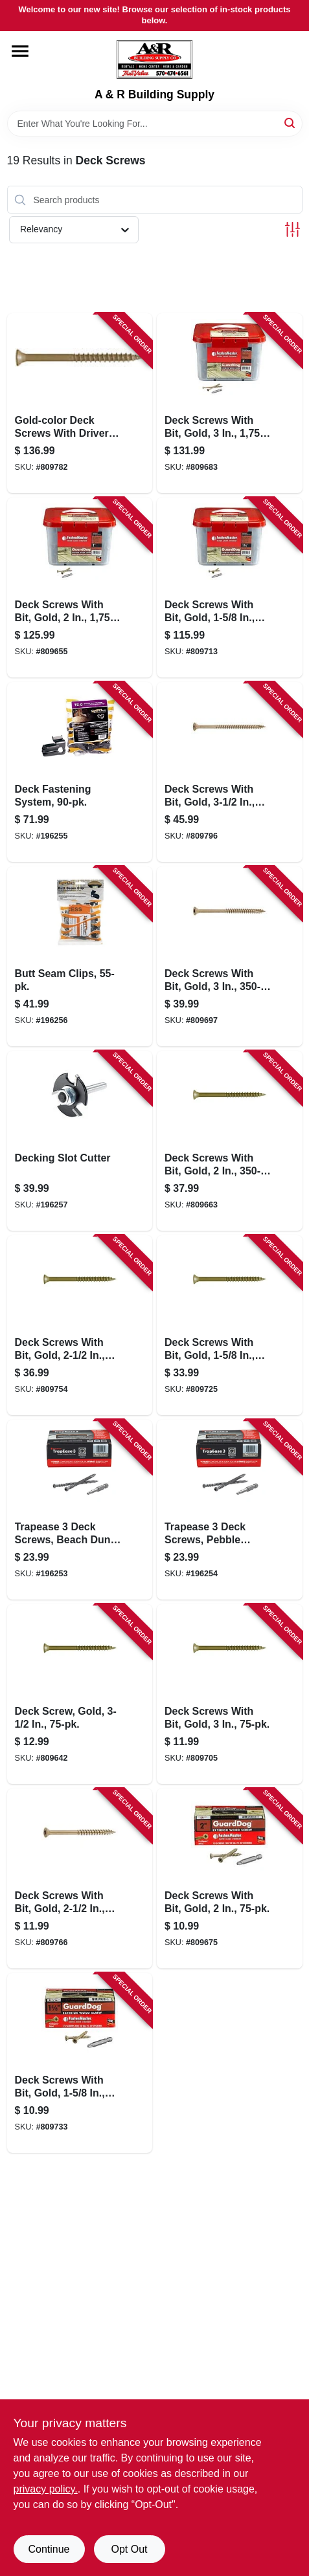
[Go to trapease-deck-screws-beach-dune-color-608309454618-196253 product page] (80, 1510)
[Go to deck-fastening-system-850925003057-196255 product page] (80, 772)
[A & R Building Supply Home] (154, 59)
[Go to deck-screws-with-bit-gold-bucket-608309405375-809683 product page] (230, 403)
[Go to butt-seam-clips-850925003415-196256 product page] (80, 956)
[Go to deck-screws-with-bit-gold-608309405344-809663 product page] (230, 1141)
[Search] (290, 122)
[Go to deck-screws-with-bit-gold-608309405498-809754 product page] (80, 1325)
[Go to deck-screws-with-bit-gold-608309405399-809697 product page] (230, 956)
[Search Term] (155, 124)
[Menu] (20, 51)
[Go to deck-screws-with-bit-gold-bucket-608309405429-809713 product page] (230, 587)
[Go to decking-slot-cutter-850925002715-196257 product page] (80, 1141)
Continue (48, 2549)
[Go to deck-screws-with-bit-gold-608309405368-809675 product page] (230, 1878)
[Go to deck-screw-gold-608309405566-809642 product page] (80, 1694)
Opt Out (129, 2549)
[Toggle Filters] (292, 229)
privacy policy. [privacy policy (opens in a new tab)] (46, 2488)
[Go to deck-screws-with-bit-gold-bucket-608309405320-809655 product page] (80, 587)
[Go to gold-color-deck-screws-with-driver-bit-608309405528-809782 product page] (80, 403)
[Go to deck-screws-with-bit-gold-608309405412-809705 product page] (230, 1694)
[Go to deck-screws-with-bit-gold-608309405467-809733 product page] (80, 2063)
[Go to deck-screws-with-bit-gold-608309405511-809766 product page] (80, 1878)
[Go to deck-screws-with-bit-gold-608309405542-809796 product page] (230, 772)
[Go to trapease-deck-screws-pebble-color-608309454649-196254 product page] (230, 1510)
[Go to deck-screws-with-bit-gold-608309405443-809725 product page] (230, 1325)
